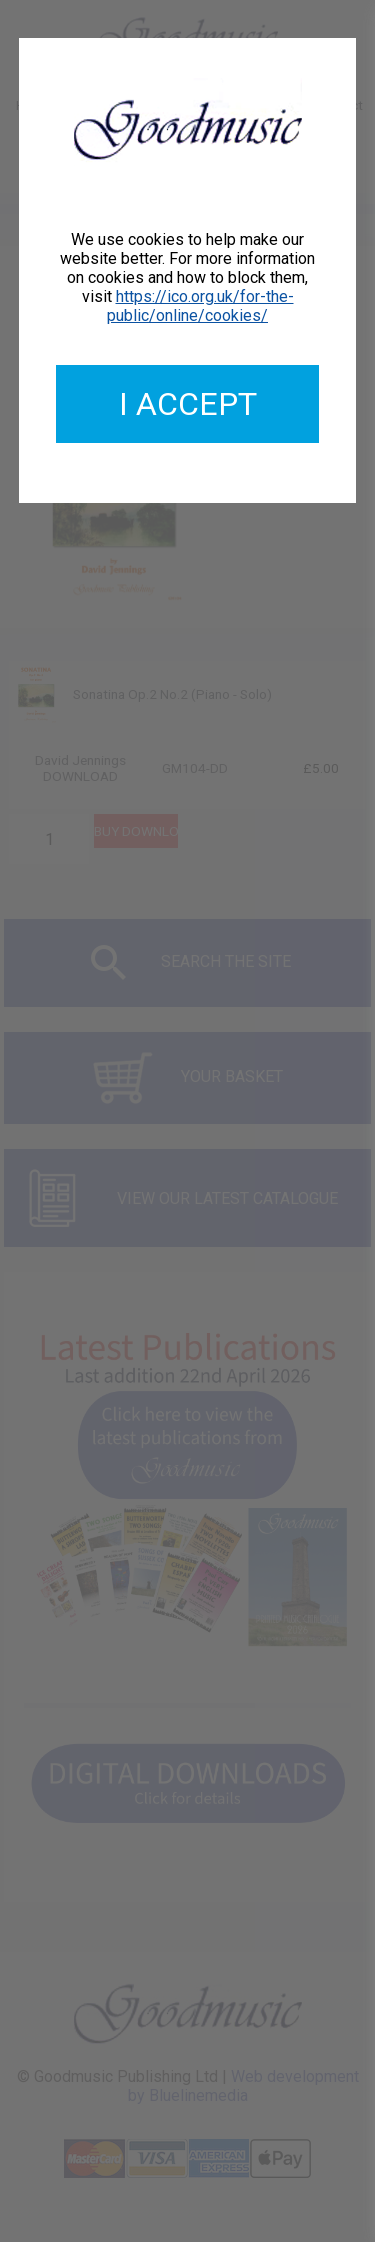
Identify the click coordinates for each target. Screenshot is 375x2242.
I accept (188, 404)
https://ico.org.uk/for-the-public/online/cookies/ (200, 306)
